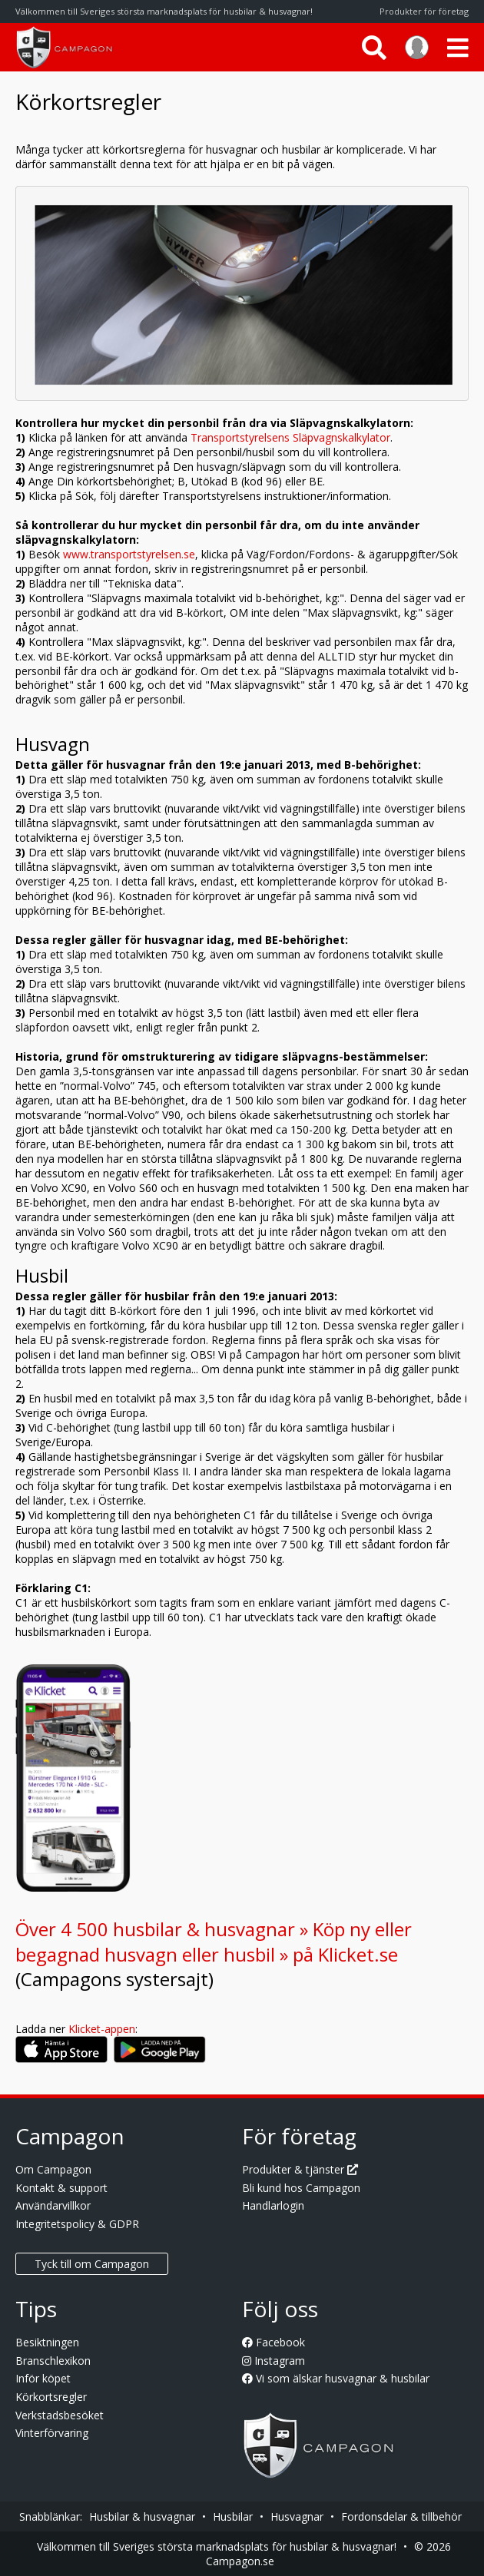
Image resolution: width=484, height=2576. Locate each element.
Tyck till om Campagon (92, 2263)
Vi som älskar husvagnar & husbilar (335, 2378)
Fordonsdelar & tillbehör (401, 2516)
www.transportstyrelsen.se (129, 554)
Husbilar (233, 2516)
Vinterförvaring (51, 2432)
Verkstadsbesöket (59, 2415)
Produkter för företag (424, 11)
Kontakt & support (61, 2187)
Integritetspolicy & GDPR (77, 2224)
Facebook (273, 2342)
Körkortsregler (51, 2396)
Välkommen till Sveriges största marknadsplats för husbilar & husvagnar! (216, 2546)
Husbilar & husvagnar (142, 2516)
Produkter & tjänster (300, 2169)
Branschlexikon (53, 2360)
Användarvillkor (53, 2205)
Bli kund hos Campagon (301, 2187)
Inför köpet (43, 2378)
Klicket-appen (101, 2028)
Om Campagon (53, 2169)
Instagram (273, 2360)
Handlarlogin (273, 2205)
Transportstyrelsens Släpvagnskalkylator (290, 437)
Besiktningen (47, 2342)
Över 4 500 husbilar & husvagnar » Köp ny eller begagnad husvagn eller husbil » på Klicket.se (213, 1941)
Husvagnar (296, 2516)
